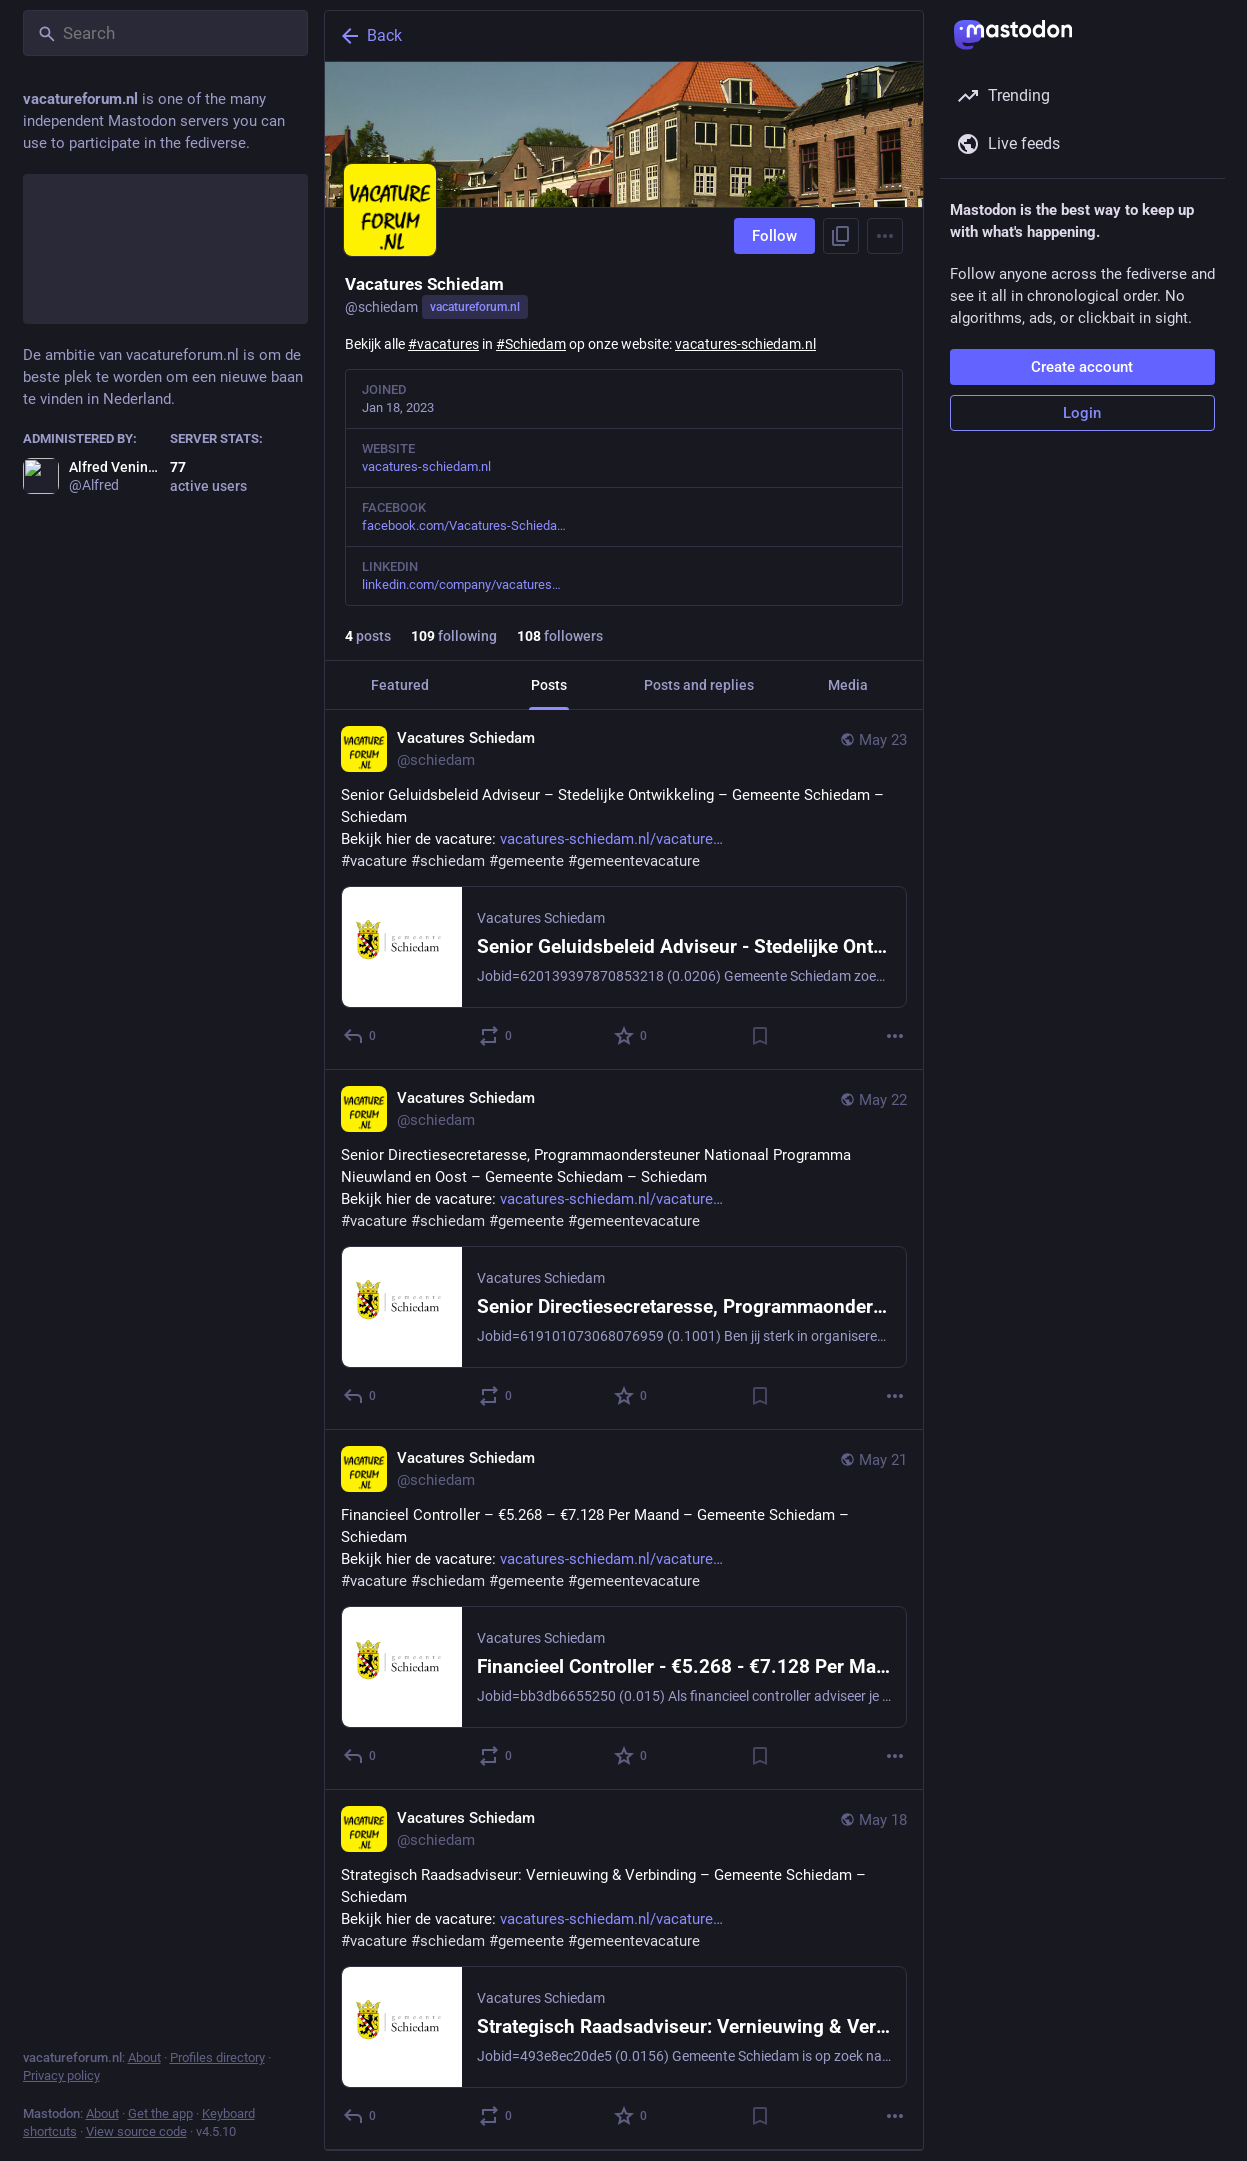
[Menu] (885, 236)
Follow (774, 236)
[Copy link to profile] (841, 236)
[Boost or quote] (495, 1036)
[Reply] (360, 1036)
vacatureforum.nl (475, 307)
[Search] (165, 33)
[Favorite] (631, 1036)
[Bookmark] (759, 1036)
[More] (895, 1036)
